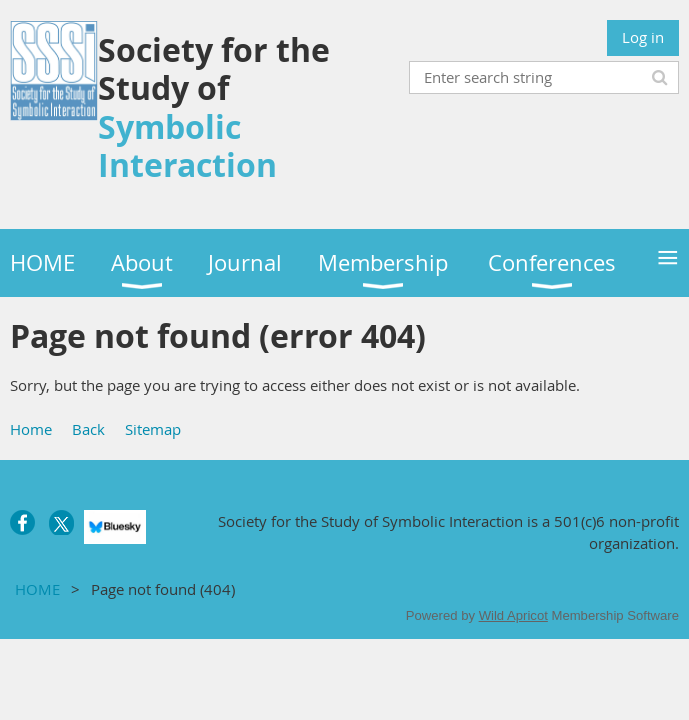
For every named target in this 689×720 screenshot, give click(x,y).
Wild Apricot (513, 615)
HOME (37, 589)
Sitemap (153, 429)
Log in (643, 37)
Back (88, 429)
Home (31, 429)
